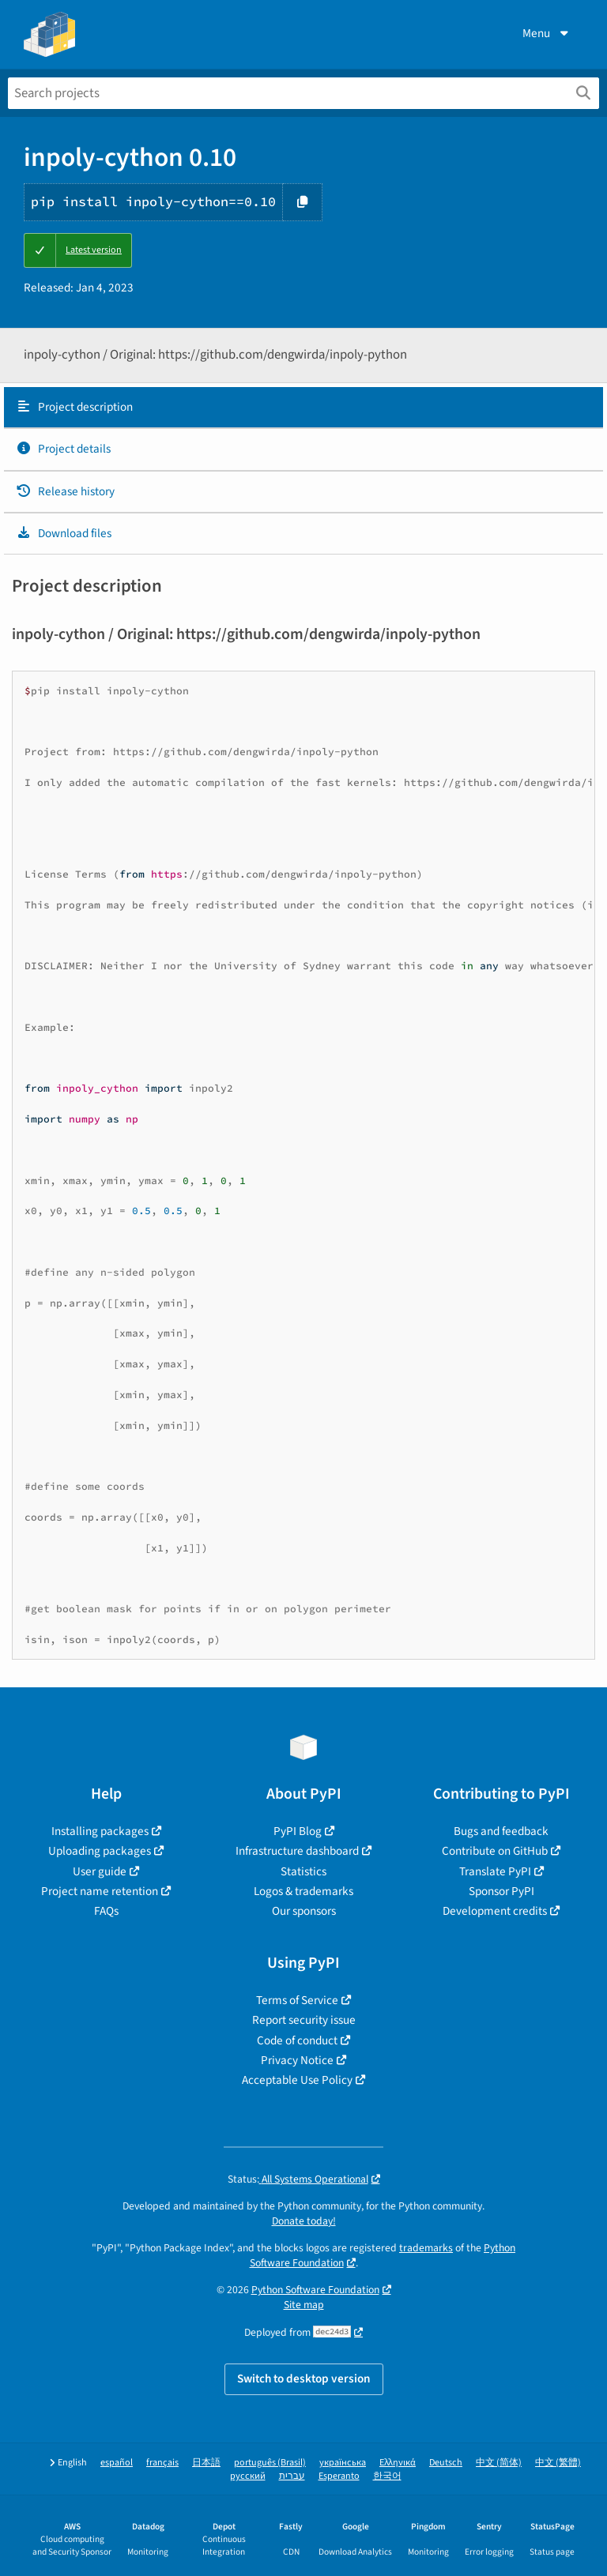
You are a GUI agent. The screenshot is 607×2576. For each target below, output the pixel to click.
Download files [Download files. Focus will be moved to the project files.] (63, 533)
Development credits (495, 1911)
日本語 (206, 2462)
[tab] (303, 407)
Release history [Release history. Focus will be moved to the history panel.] (65, 491)
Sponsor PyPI (501, 1891)
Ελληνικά (397, 2462)
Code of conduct (297, 2040)
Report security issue (304, 2020)
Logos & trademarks (303, 1891)
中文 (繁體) (558, 2462)
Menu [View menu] (546, 33)
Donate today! (304, 2220)
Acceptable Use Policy (297, 2080)
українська (342, 2462)
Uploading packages (99, 1851)
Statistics (303, 1871)
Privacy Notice (297, 2060)
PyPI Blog (297, 1831)
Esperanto (339, 2476)
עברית (292, 2476)
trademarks (426, 2247)
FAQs (106, 1911)
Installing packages (100, 1831)
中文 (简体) (499, 2462)
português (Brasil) (270, 2462)
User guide (99, 1871)
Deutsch (445, 2462)
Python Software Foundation (315, 2289)
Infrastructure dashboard (297, 1851)
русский (248, 2476)
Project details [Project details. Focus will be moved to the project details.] (63, 448)
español (116, 2462)
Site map (304, 2304)
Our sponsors (304, 1911)
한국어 (387, 2476)
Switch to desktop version (304, 2378)
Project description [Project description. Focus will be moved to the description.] (74, 407)
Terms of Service (297, 2000)
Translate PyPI (495, 1871)
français (162, 2462)
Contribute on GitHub (495, 1851)
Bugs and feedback (501, 1831)
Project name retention (99, 1891)
